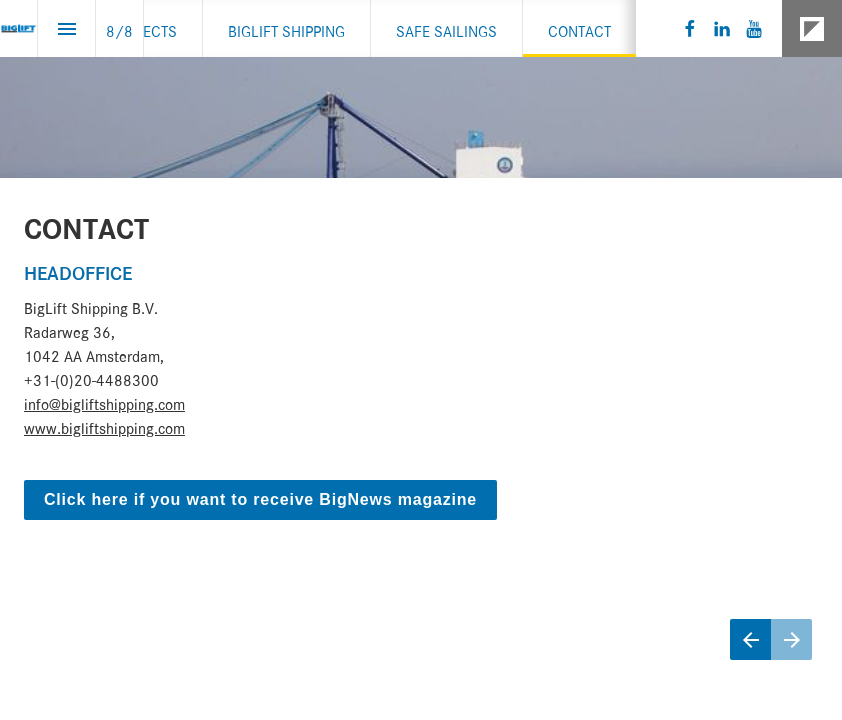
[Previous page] (750, 639)
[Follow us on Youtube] (754, 29)
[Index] (66, 28)
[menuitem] (144, 28)
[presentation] (421, 360)
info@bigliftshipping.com (104, 402)
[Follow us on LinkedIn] (722, 29)
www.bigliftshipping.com (104, 426)
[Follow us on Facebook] (690, 29)
